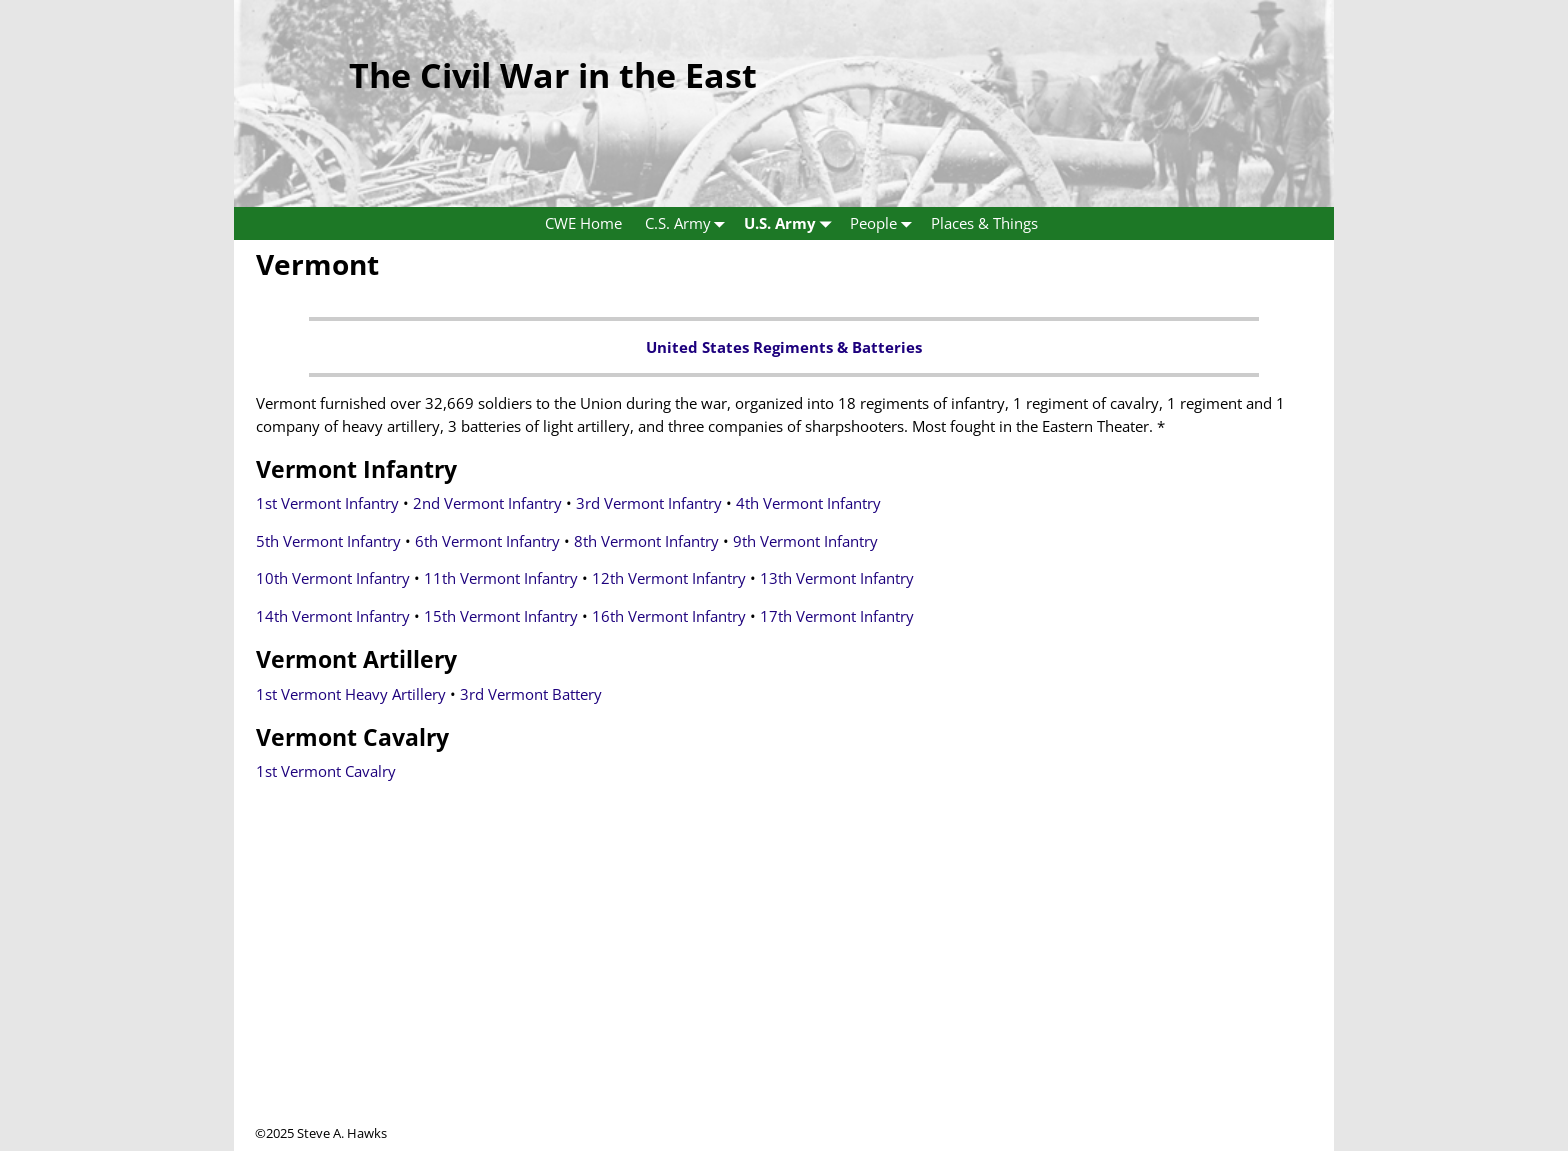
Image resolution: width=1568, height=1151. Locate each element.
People (885, 223)
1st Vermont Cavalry (326, 771)
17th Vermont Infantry (837, 616)
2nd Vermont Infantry (487, 503)
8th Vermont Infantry (646, 541)
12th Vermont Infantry (669, 578)
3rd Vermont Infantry (649, 503)
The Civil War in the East (553, 75)
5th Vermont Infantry (328, 541)
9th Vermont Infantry (805, 541)
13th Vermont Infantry (837, 578)
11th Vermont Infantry (501, 578)
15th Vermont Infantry (501, 616)
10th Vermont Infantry (333, 578)
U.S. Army (791, 223)
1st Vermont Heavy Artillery (351, 694)
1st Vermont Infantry (327, 503)
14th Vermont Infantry (333, 616)
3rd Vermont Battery (531, 694)
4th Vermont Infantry (808, 503)
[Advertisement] (784, 984)
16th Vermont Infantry (669, 616)
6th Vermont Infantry (487, 541)
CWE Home (583, 223)
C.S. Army (689, 223)
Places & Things (984, 223)
